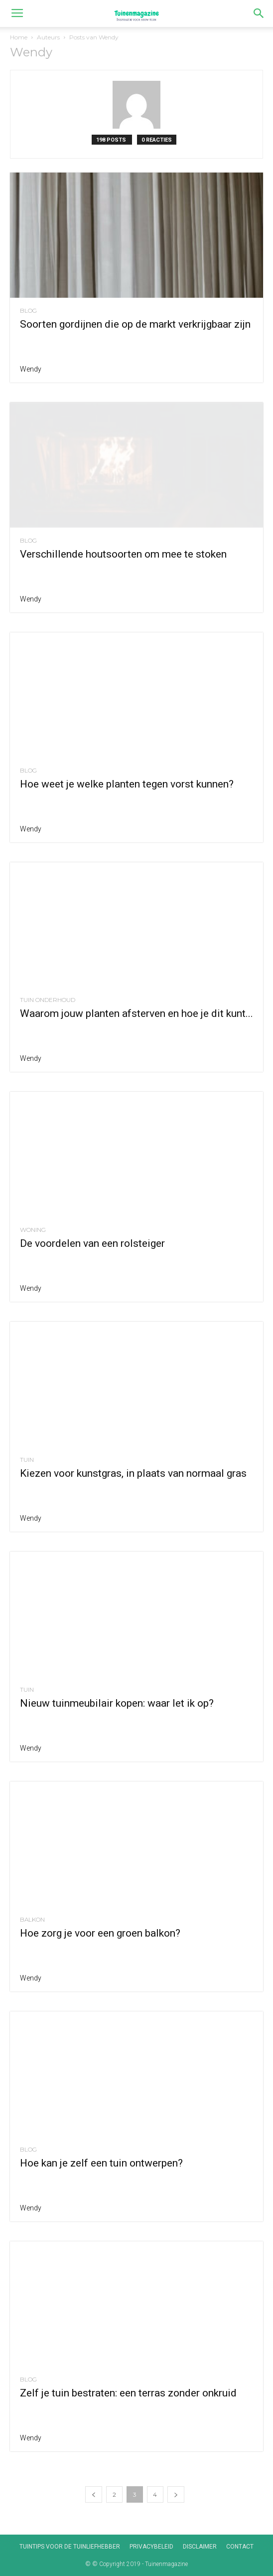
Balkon (32, 1920)
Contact (240, 2546)
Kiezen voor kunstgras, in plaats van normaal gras (133, 1473)
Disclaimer (200, 2546)
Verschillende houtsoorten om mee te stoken (123, 554)
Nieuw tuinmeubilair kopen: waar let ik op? (117, 1703)
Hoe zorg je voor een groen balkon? (100, 1933)
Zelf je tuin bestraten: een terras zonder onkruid (128, 2393)
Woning (33, 1230)
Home (18, 37)
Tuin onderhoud (47, 1000)
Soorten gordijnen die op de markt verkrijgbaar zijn (135, 324)
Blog (28, 311)
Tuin (27, 1460)
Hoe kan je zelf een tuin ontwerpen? (101, 2163)
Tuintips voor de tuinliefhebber (69, 2546)
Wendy (30, 369)
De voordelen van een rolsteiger (92, 1243)
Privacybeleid (151, 2546)
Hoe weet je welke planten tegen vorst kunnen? (127, 784)
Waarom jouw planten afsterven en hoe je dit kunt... (136, 1013)
